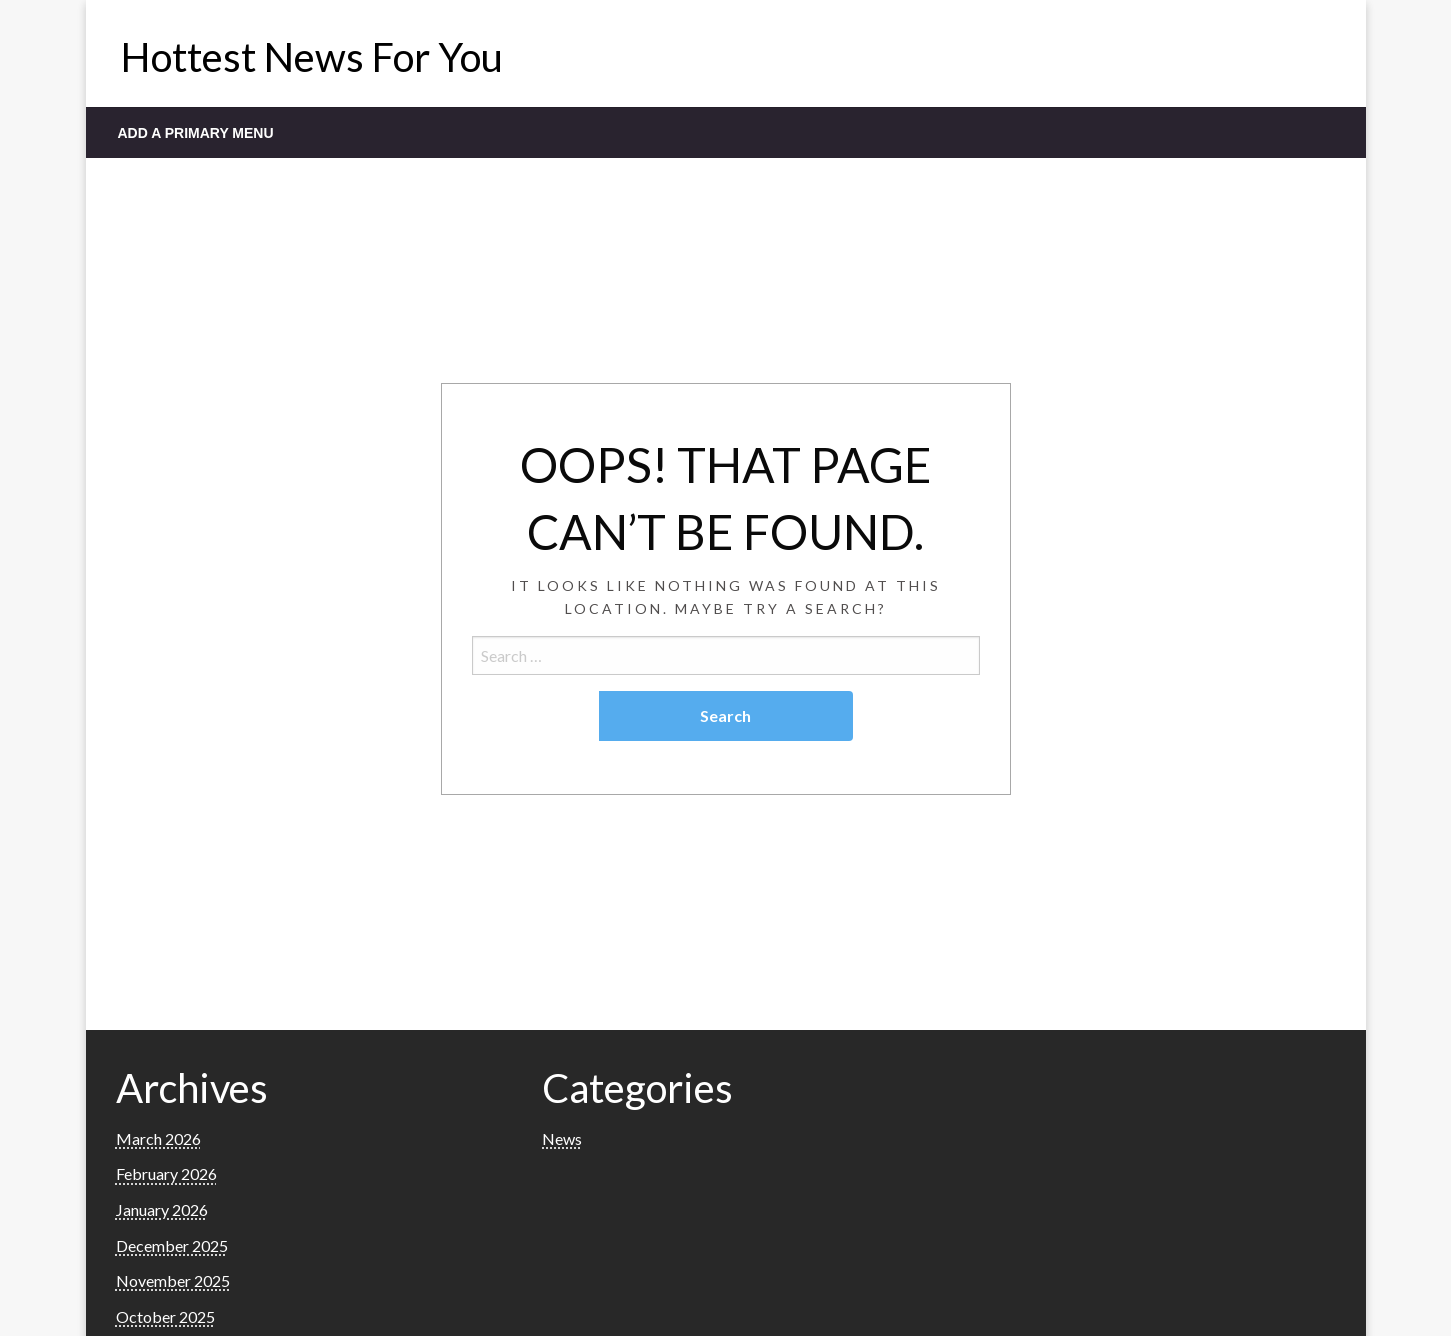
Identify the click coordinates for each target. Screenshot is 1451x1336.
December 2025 (172, 1245)
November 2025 (173, 1280)
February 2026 (166, 1173)
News (562, 1138)
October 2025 (165, 1316)
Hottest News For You (312, 57)
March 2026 (158, 1138)
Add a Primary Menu (196, 133)
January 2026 (162, 1209)
